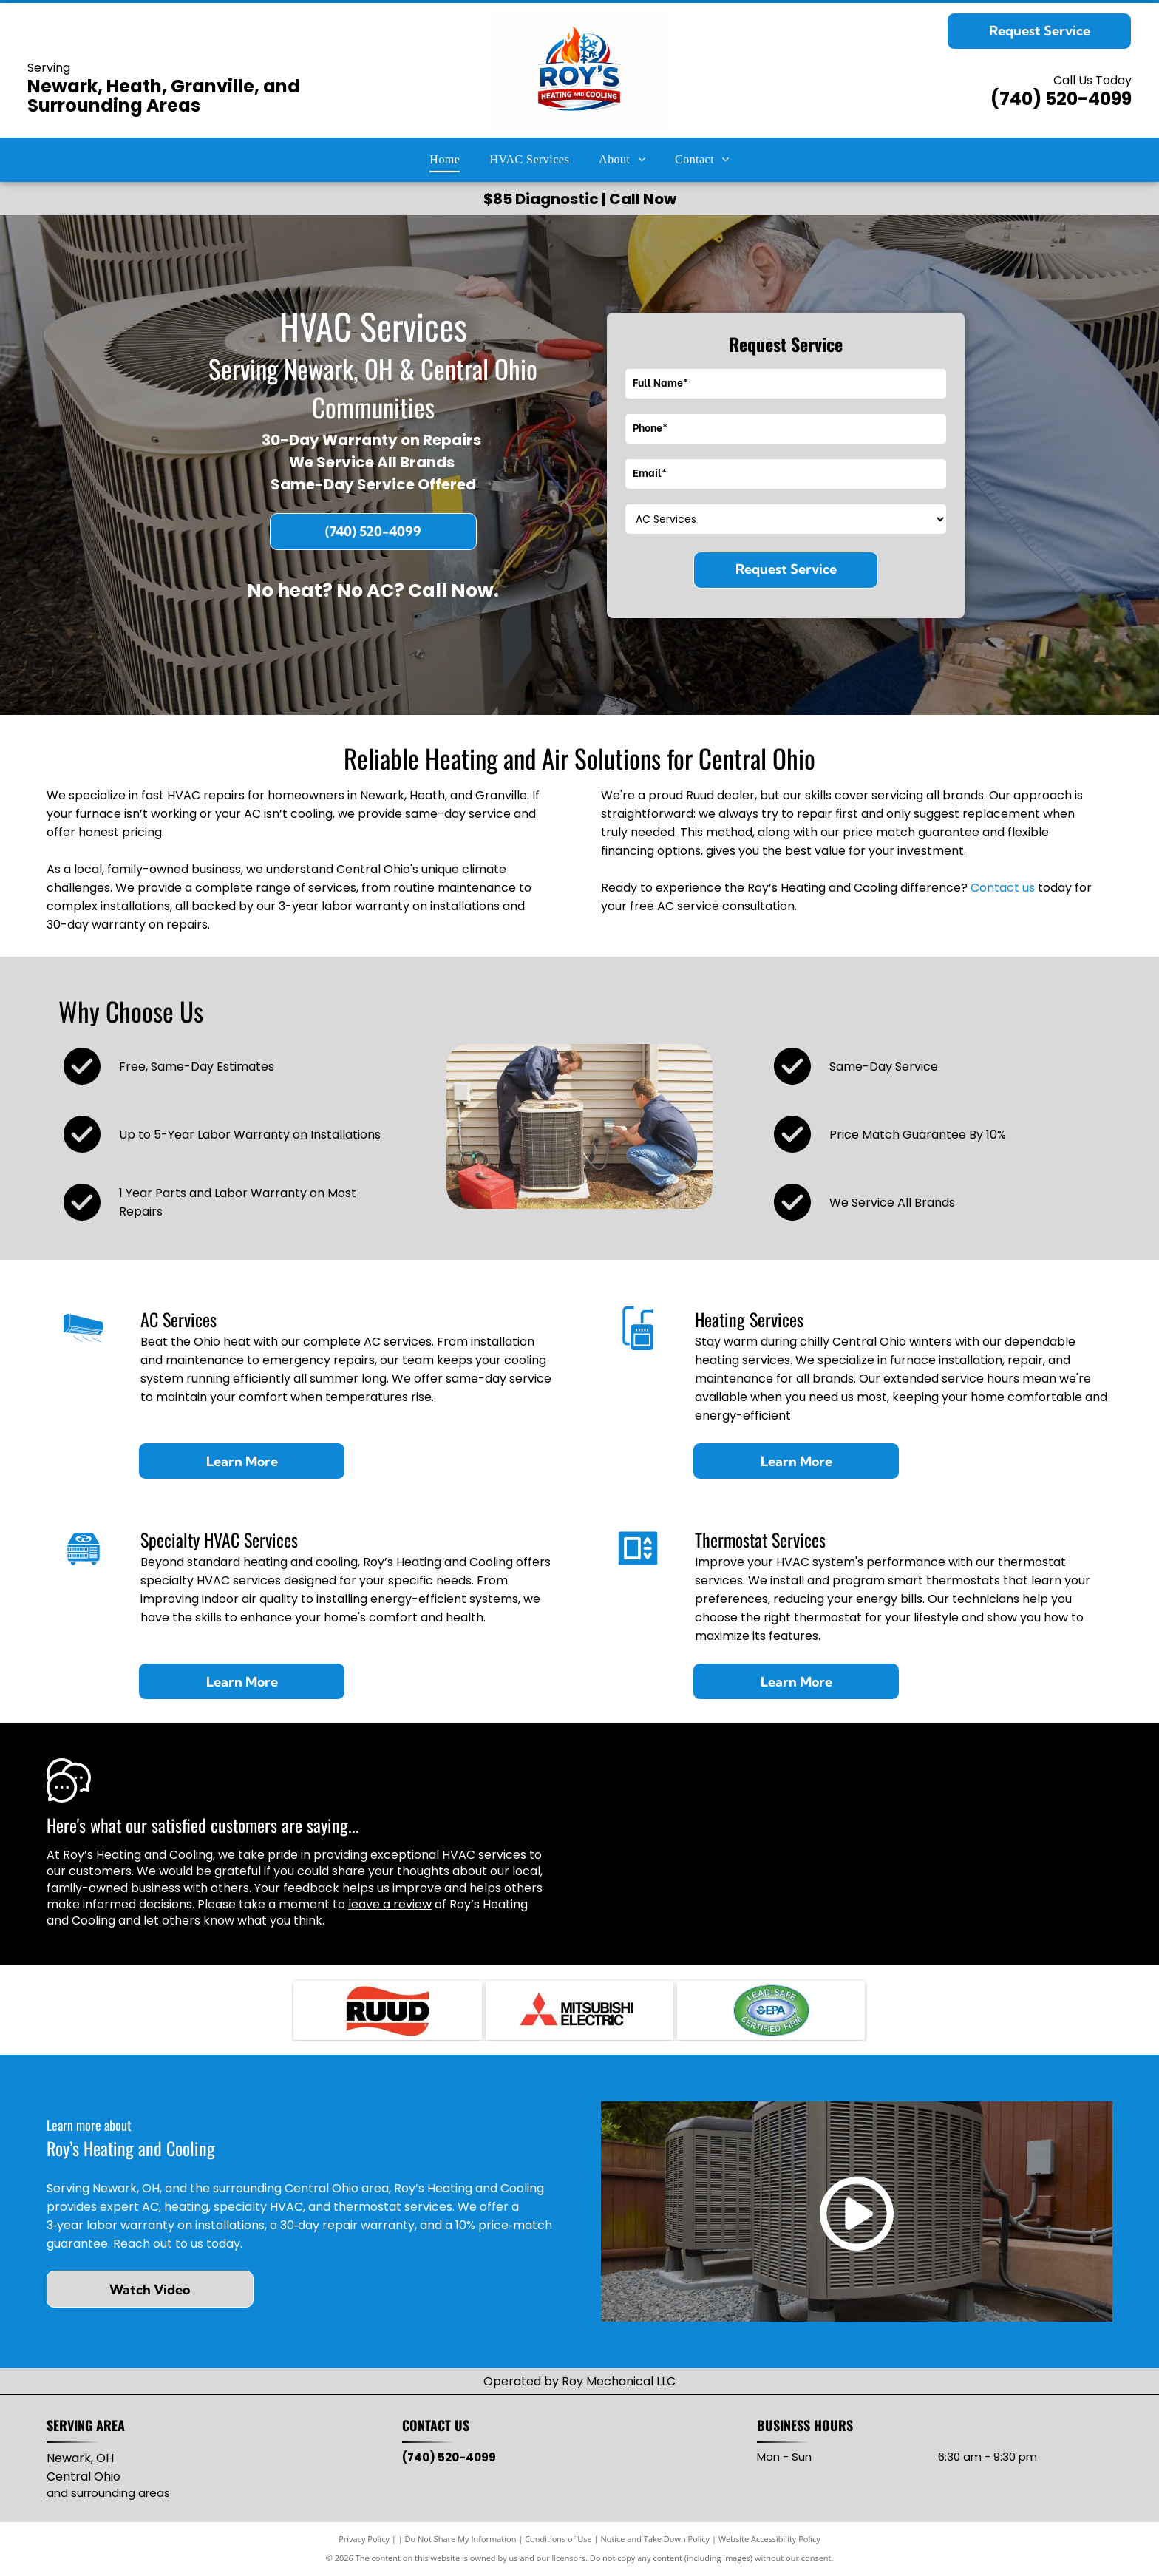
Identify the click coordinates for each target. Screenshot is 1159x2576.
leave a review (390, 1904)
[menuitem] (445, 159)
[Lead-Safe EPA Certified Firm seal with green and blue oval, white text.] (771, 2010)
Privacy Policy (364, 2538)
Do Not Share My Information (461, 2538)
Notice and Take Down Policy (655, 2538)
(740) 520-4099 (1061, 99)
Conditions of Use (558, 2538)
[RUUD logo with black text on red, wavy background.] (387, 2010)
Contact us (1003, 887)
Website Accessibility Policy (769, 2538)
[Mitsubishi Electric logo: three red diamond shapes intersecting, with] (579, 2010)
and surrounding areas (108, 2493)
